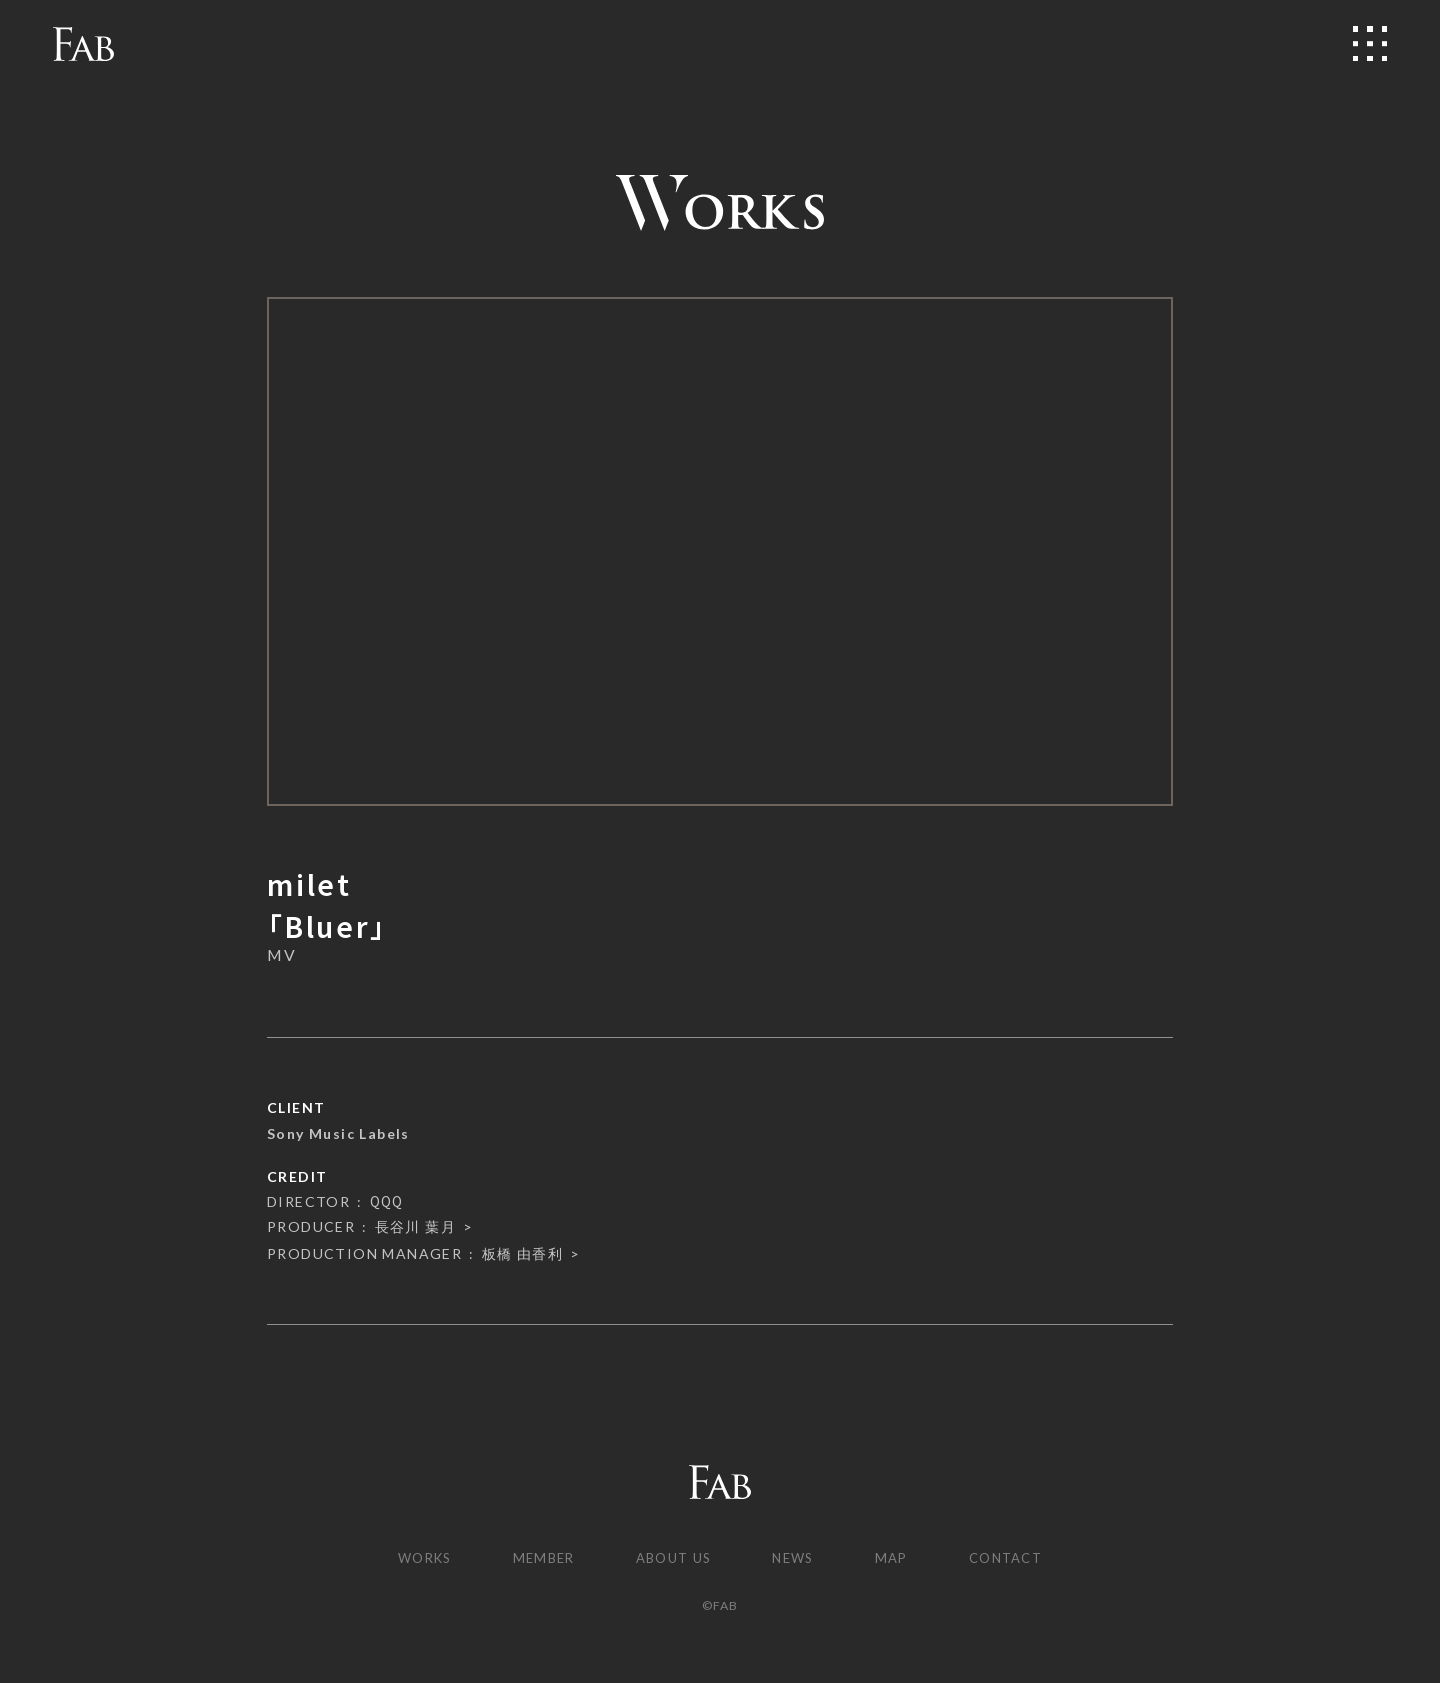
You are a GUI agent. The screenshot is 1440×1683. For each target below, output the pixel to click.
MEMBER (536, 1558)
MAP (898, 1558)
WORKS (411, 1558)
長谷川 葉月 (415, 1226)
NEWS (798, 1558)
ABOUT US (671, 1558)
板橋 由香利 (522, 1253)
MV (281, 955)
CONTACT (1018, 1558)
